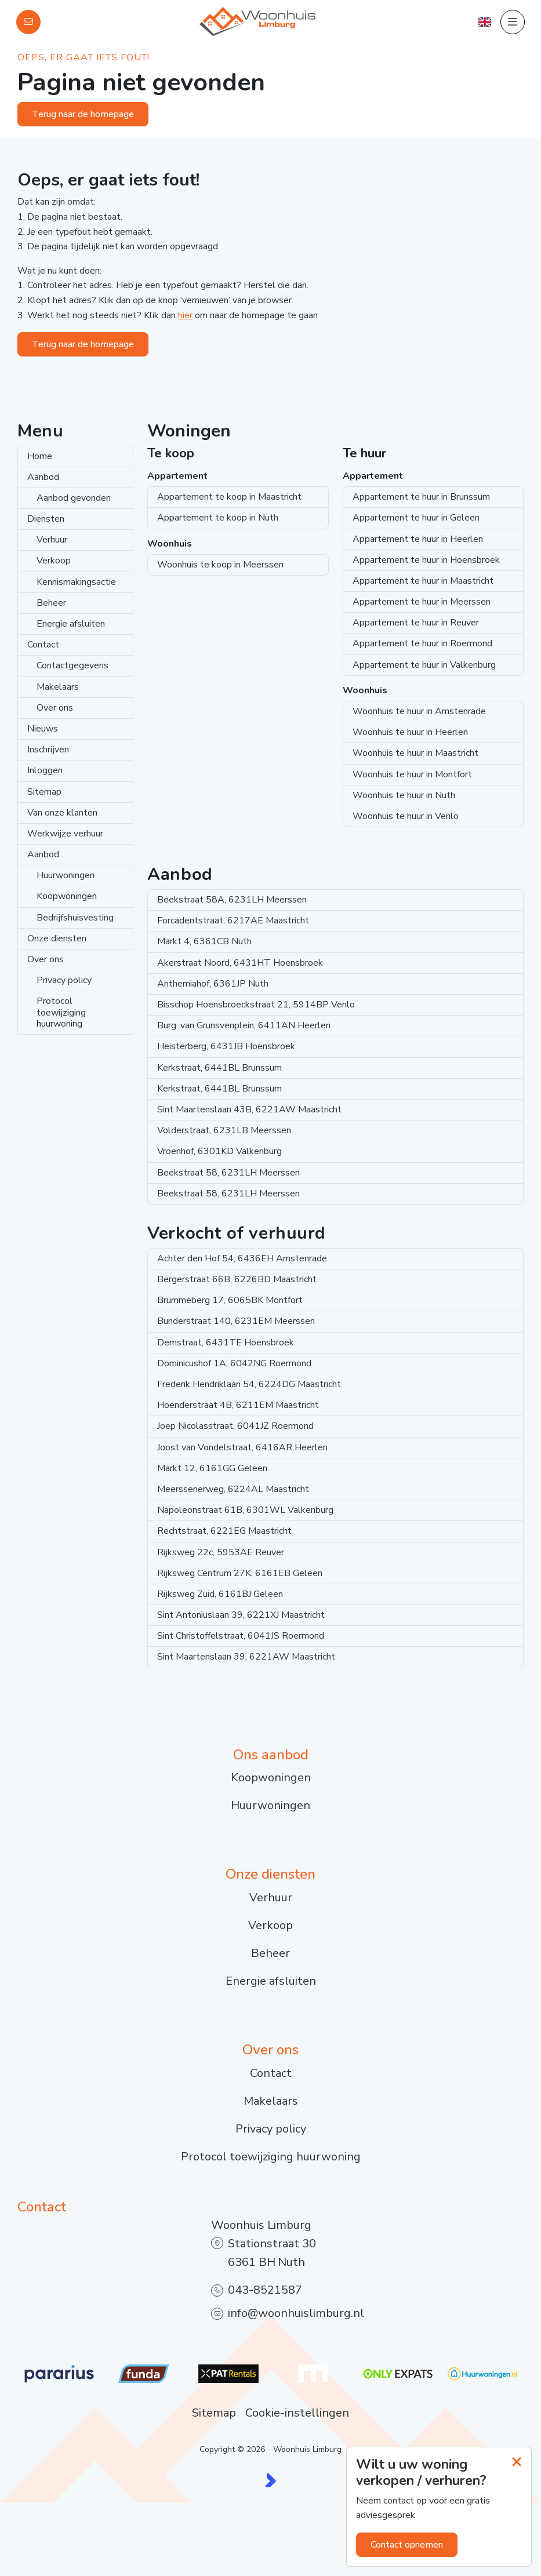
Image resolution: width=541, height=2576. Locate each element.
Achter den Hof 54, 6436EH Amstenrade (242, 1258)
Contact (43, 644)
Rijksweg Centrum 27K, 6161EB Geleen (239, 1573)
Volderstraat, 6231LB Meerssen (224, 1130)
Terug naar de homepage (83, 114)
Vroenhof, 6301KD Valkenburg (219, 1151)
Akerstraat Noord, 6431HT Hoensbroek (240, 962)
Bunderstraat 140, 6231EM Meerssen (236, 1321)
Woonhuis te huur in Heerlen (410, 732)
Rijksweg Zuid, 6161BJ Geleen (220, 1594)
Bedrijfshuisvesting (75, 917)
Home (39, 456)
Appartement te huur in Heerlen (418, 539)
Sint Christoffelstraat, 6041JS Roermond (240, 1635)
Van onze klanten (62, 812)
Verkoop (54, 560)
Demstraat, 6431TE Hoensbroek (225, 1342)
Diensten (45, 518)
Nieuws (42, 728)
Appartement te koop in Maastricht (229, 496)
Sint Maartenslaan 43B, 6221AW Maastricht (249, 1109)
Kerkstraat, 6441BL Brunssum (219, 1067)
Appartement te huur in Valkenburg (424, 664)
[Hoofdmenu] (512, 22)
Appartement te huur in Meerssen (422, 601)
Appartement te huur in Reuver (416, 622)
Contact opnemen (407, 2544)
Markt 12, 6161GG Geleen (212, 1468)
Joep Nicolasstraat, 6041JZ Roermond (235, 1426)
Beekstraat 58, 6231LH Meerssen (228, 1172)
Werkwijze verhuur (65, 833)
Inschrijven (48, 749)
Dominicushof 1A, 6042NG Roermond (234, 1363)
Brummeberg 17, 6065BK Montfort (230, 1300)
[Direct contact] (28, 22)
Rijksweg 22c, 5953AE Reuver (220, 1552)
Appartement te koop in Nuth (217, 517)
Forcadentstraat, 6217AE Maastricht (233, 920)
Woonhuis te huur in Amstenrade (419, 711)
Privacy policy (64, 980)
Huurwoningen (66, 875)
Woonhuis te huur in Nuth (404, 795)
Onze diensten (56, 938)
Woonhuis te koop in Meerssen (220, 564)
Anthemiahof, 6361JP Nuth (212, 983)
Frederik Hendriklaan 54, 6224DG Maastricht (249, 1384)
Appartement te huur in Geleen (416, 517)
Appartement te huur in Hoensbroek (426, 560)
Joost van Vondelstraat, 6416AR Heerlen (242, 1447)
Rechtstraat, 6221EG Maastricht (224, 1531)
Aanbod (43, 477)
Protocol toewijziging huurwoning (61, 1012)
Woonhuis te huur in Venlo (406, 816)
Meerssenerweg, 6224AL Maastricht (233, 1489)
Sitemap (44, 791)
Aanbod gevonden (74, 498)
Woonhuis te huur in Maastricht (415, 753)
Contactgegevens (72, 665)
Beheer (51, 602)
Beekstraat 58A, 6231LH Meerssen (232, 899)
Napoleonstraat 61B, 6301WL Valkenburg (245, 1510)
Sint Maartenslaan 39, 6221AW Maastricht (246, 1656)
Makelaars (58, 687)
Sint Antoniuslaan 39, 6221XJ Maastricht (241, 1615)
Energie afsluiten (71, 623)
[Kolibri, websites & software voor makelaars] (270, 2480)
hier (185, 315)
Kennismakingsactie (76, 582)
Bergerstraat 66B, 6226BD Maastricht (237, 1279)
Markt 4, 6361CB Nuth (204, 941)
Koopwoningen (67, 896)
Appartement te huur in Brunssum (421, 496)
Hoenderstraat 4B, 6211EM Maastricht (238, 1405)
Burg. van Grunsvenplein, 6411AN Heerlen (244, 1025)
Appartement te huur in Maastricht (423, 580)
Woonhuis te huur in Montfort (412, 774)
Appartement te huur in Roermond (422, 643)
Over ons (55, 707)
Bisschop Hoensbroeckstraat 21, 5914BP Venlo (256, 1004)
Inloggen (45, 770)
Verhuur (52, 539)
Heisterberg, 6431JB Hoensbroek (226, 1046)
